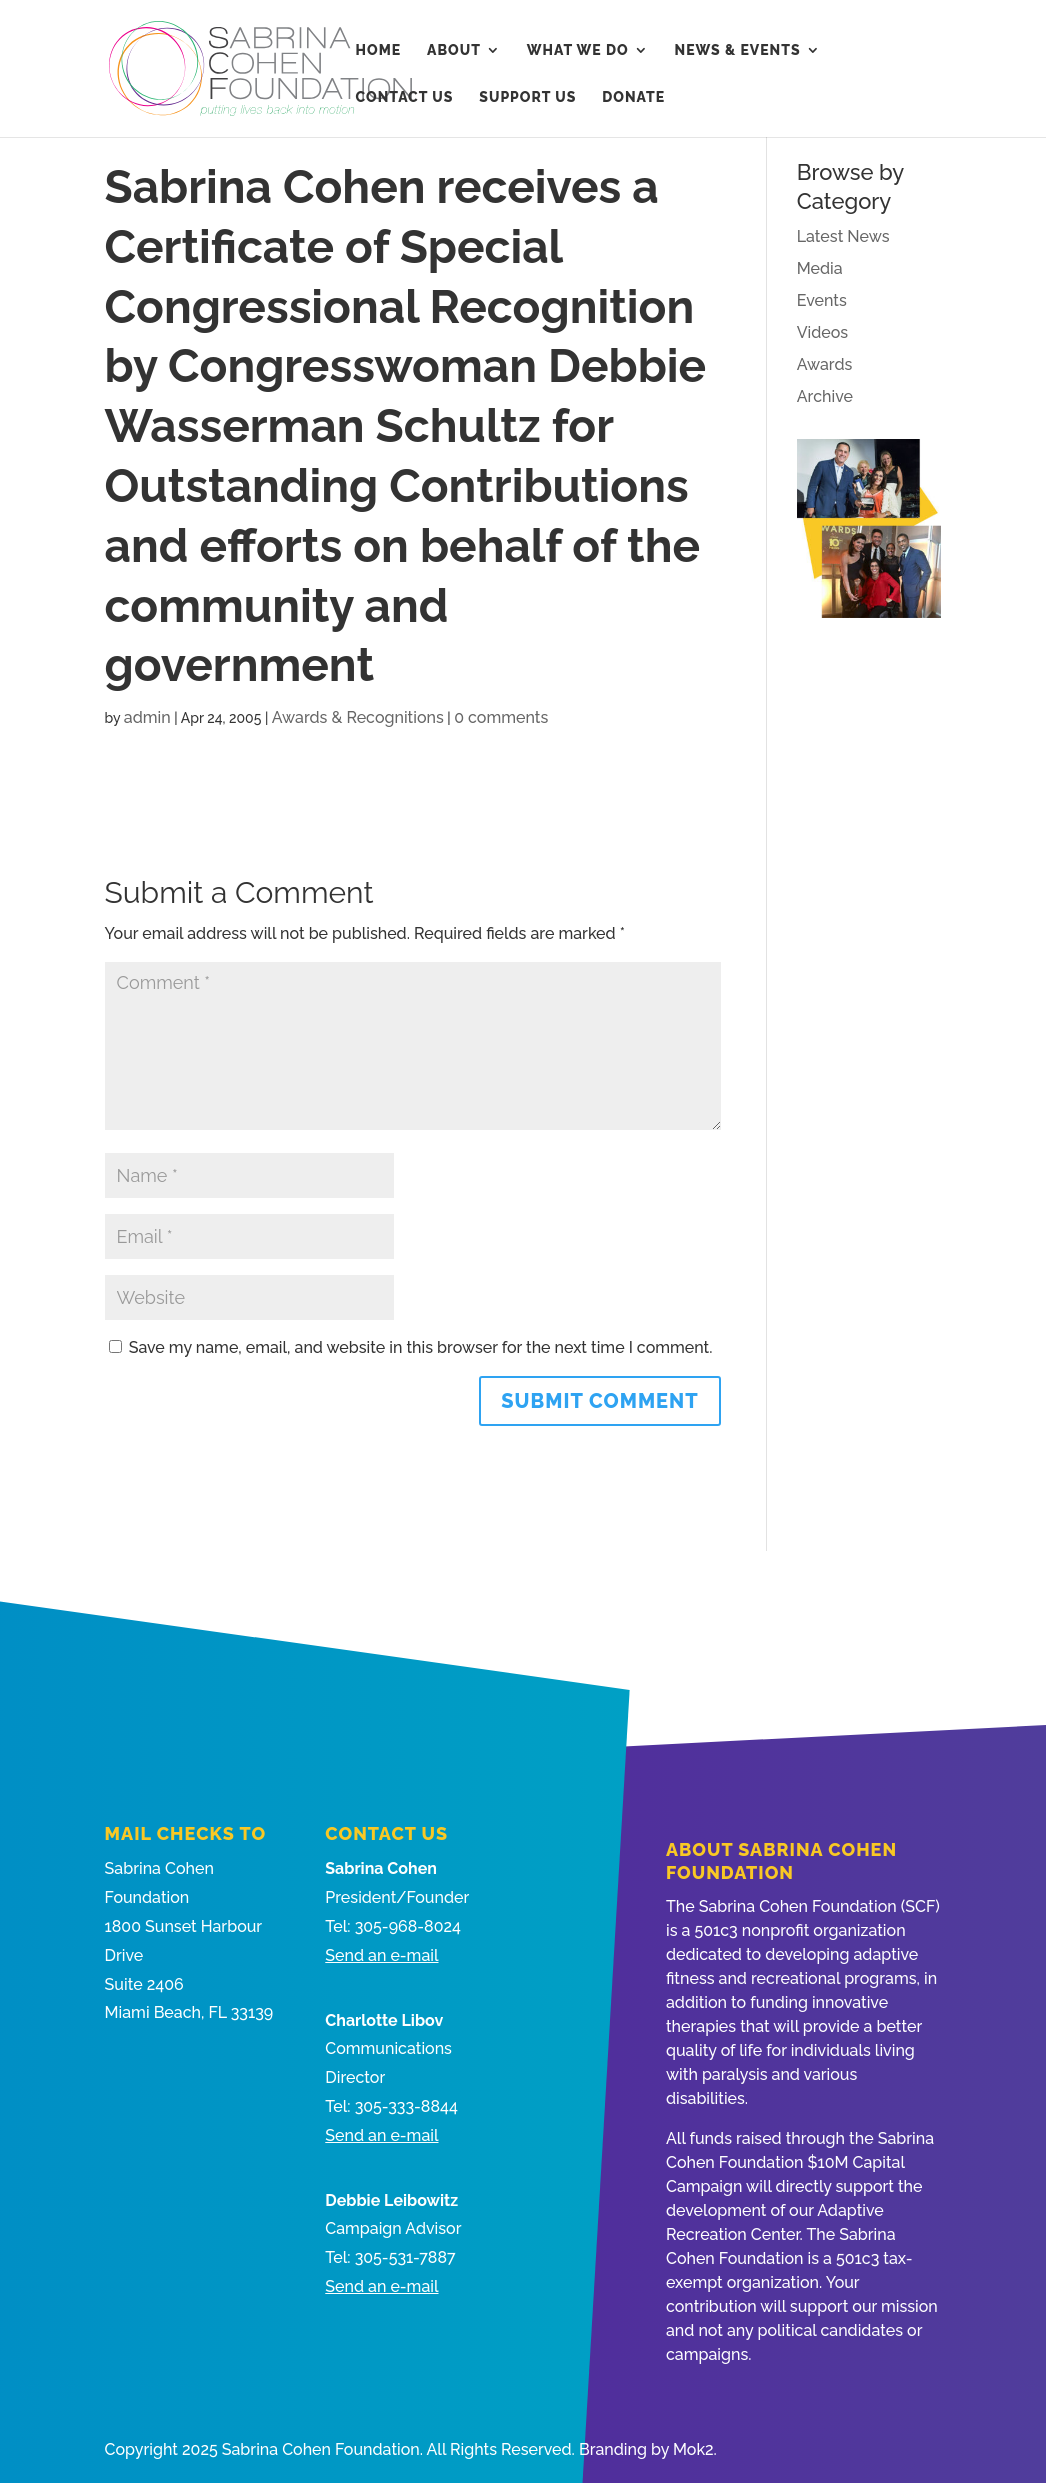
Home (379, 50)
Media (820, 268)
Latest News (843, 236)
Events (822, 300)
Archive (825, 396)
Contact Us (405, 97)
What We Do (578, 50)
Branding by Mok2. (648, 2449)
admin (147, 717)
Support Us (527, 97)
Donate (633, 97)
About (454, 50)
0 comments (501, 717)
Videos (822, 332)
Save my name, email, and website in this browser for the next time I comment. (421, 1347)
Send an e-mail (381, 1955)
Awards (825, 364)
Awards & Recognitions (358, 717)
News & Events (738, 50)
